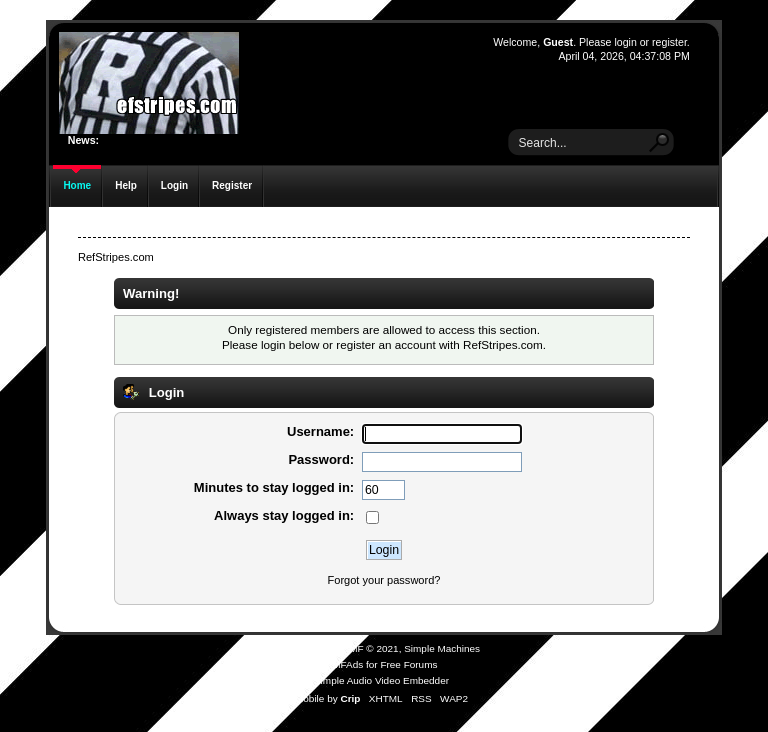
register (669, 42)
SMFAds (345, 664)
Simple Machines (442, 648)
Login (174, 185)
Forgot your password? (384, 580)
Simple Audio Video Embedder (381, 680)
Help (126, 185)
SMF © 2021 (371, 648)
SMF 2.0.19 (309, 648)
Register (232, 185)
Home (77, 185)
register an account (385, 344)
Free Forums (408, 664)
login (625, 42)
